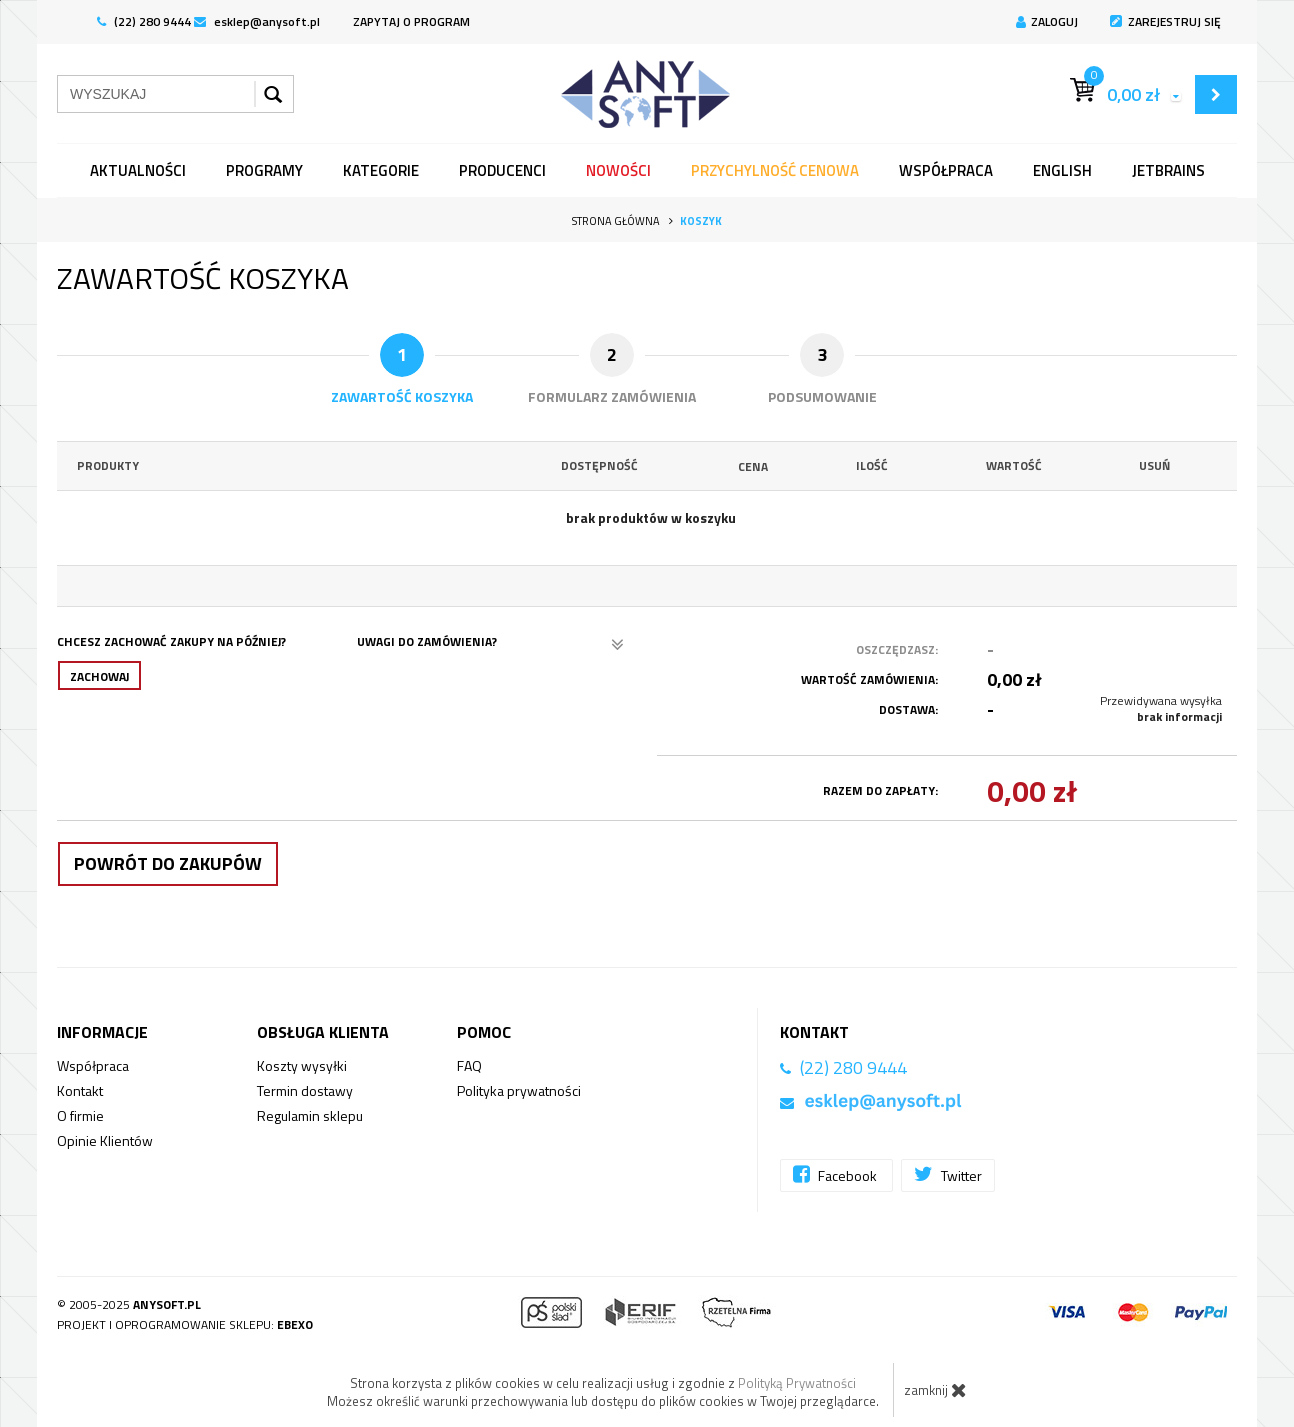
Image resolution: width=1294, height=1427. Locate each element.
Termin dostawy (305, 1090)
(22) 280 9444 (144, 21)
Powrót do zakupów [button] (168, 863)
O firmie (80, 1115)
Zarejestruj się (1165, 21)
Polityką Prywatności (797, 1383)
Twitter (948, 1174)
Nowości (618, 170)
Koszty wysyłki (302, 1065)
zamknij (935, 1390)
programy (264, 170)
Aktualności (138, 170)
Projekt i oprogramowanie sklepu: (185, 1324)
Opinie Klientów (105, 1140)
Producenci (502, 170)
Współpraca (946, 170)
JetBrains (1168, 170)
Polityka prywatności (519, 1090)
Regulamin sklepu (310, 1115)
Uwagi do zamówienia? (490, 645)
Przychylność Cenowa (775, 170)
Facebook (836, 1174)
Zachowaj (99, 676)
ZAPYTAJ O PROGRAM (411, 21)
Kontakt (80, 1090)
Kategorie (381, 170)
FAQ (469, 1065)
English (1062, 170)
